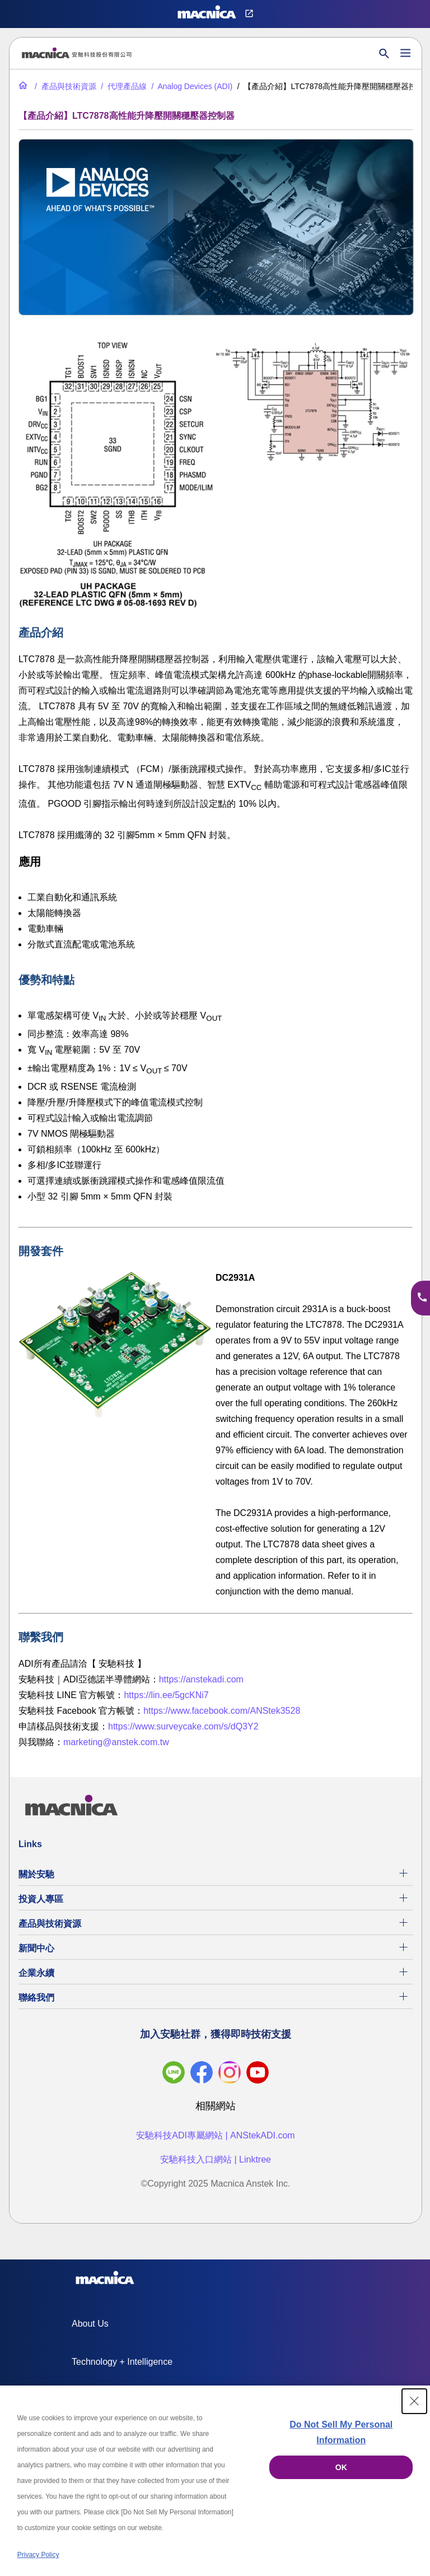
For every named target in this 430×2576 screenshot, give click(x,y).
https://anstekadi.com (201, 1679)
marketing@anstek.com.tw (116, 1742)
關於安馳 (36, 1874)
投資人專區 (40, 1899)
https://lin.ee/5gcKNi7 (166, 1695)
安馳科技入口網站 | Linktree (215, 2159)
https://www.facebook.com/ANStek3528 (221, 1710)
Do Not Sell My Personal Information (340, 2432)
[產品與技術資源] (64, 86)
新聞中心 (36, 1948)
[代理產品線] (123, 86)
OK (341, 2467)
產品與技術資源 (49, 1923)
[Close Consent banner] (414, 2401)
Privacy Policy (38, 2555)
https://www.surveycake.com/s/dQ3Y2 (183, 1726)
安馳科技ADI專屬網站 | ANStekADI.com (215, 2135)
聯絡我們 (36, 1997)
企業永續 (36, 1973)
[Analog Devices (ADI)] (190, 86)
